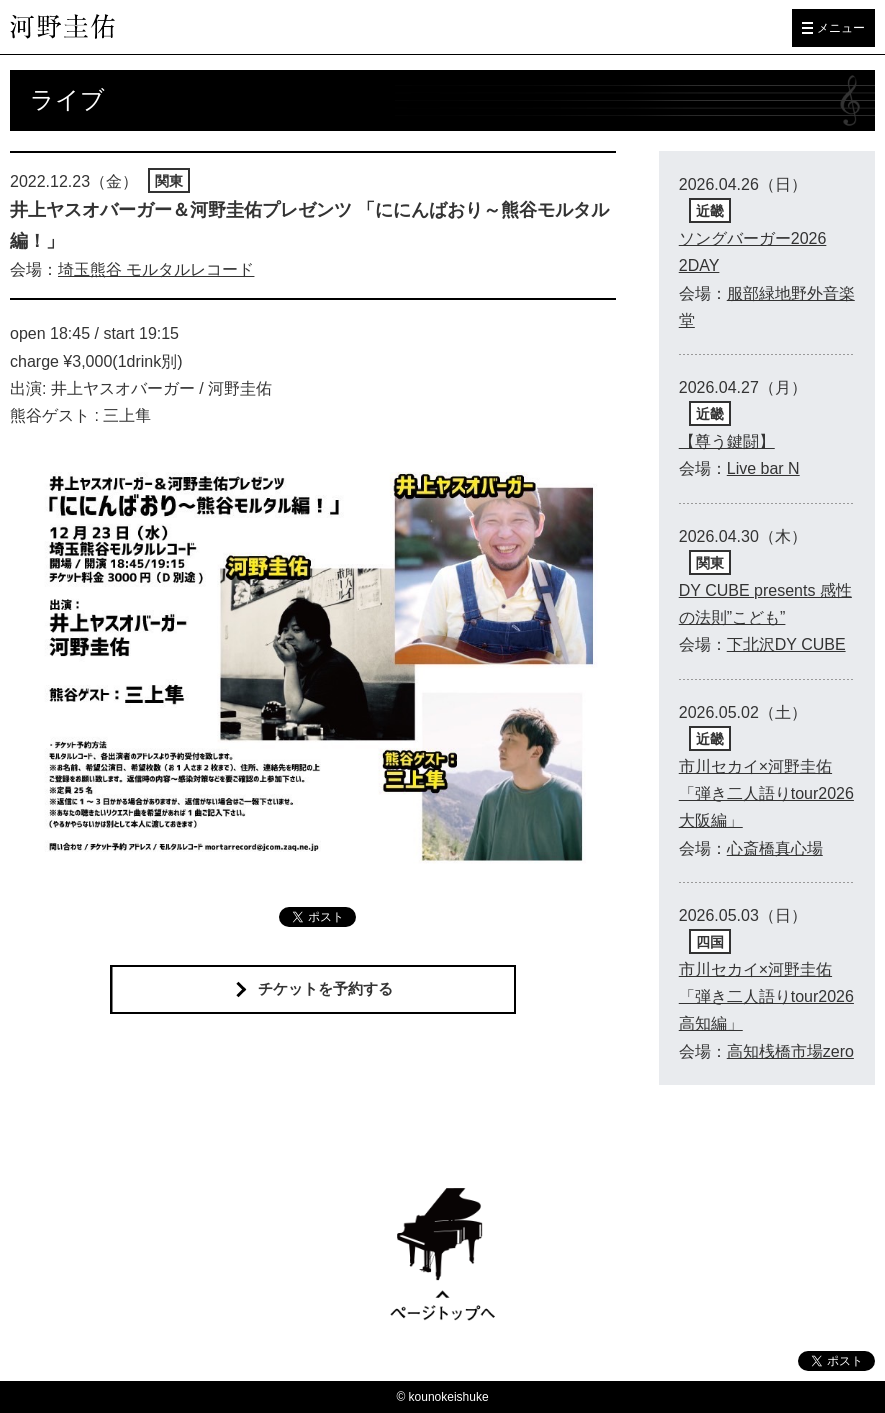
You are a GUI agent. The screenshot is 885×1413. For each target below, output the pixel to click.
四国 (710, 942)
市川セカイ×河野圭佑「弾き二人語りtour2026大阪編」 (766, 793)
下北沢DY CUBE (786, 644)
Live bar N (763, 468)
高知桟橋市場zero (790, 1051)
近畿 (710, 211)
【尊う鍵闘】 (727, 441)
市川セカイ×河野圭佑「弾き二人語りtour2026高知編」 (766, 996)
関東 (169, 181)
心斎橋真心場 (775, 848)
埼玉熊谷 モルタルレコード (156, 269)
